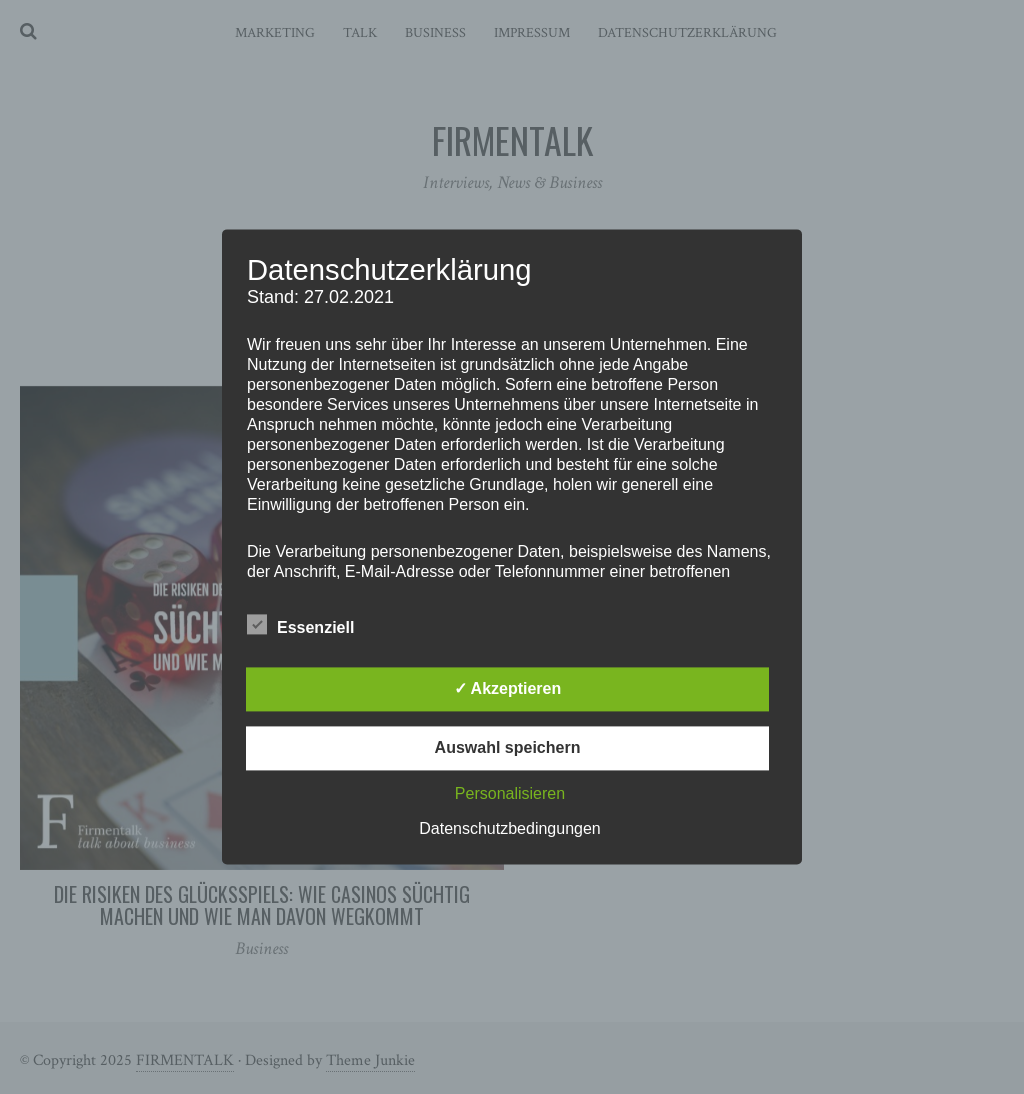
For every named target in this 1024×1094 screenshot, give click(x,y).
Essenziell (300, 625)
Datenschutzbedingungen (509, 829)
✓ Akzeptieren (508, 689)
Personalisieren (510, 794)
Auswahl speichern (508, 748)
